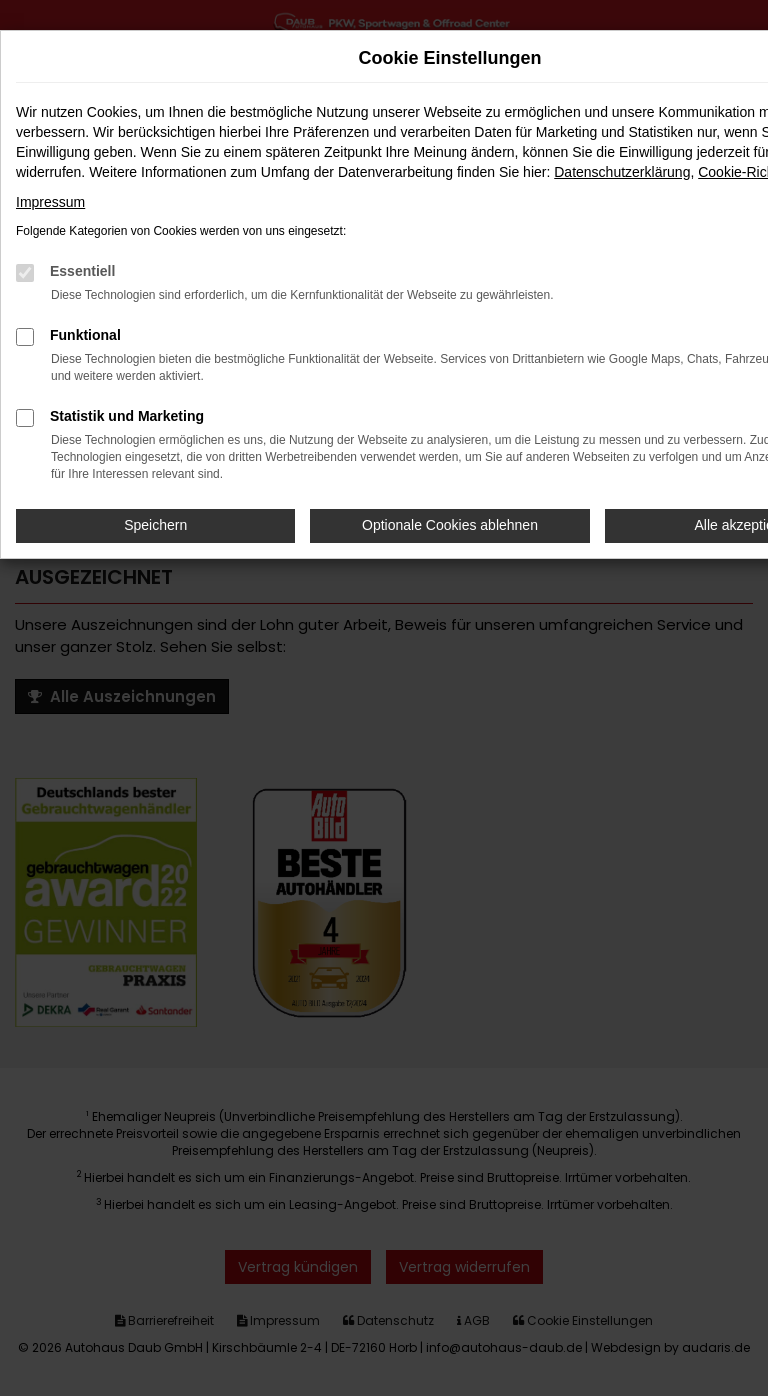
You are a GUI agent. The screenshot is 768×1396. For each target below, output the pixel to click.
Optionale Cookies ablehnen (450, 525)
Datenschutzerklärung (622, 172)
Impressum (50, 202)
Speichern (155, 525)
